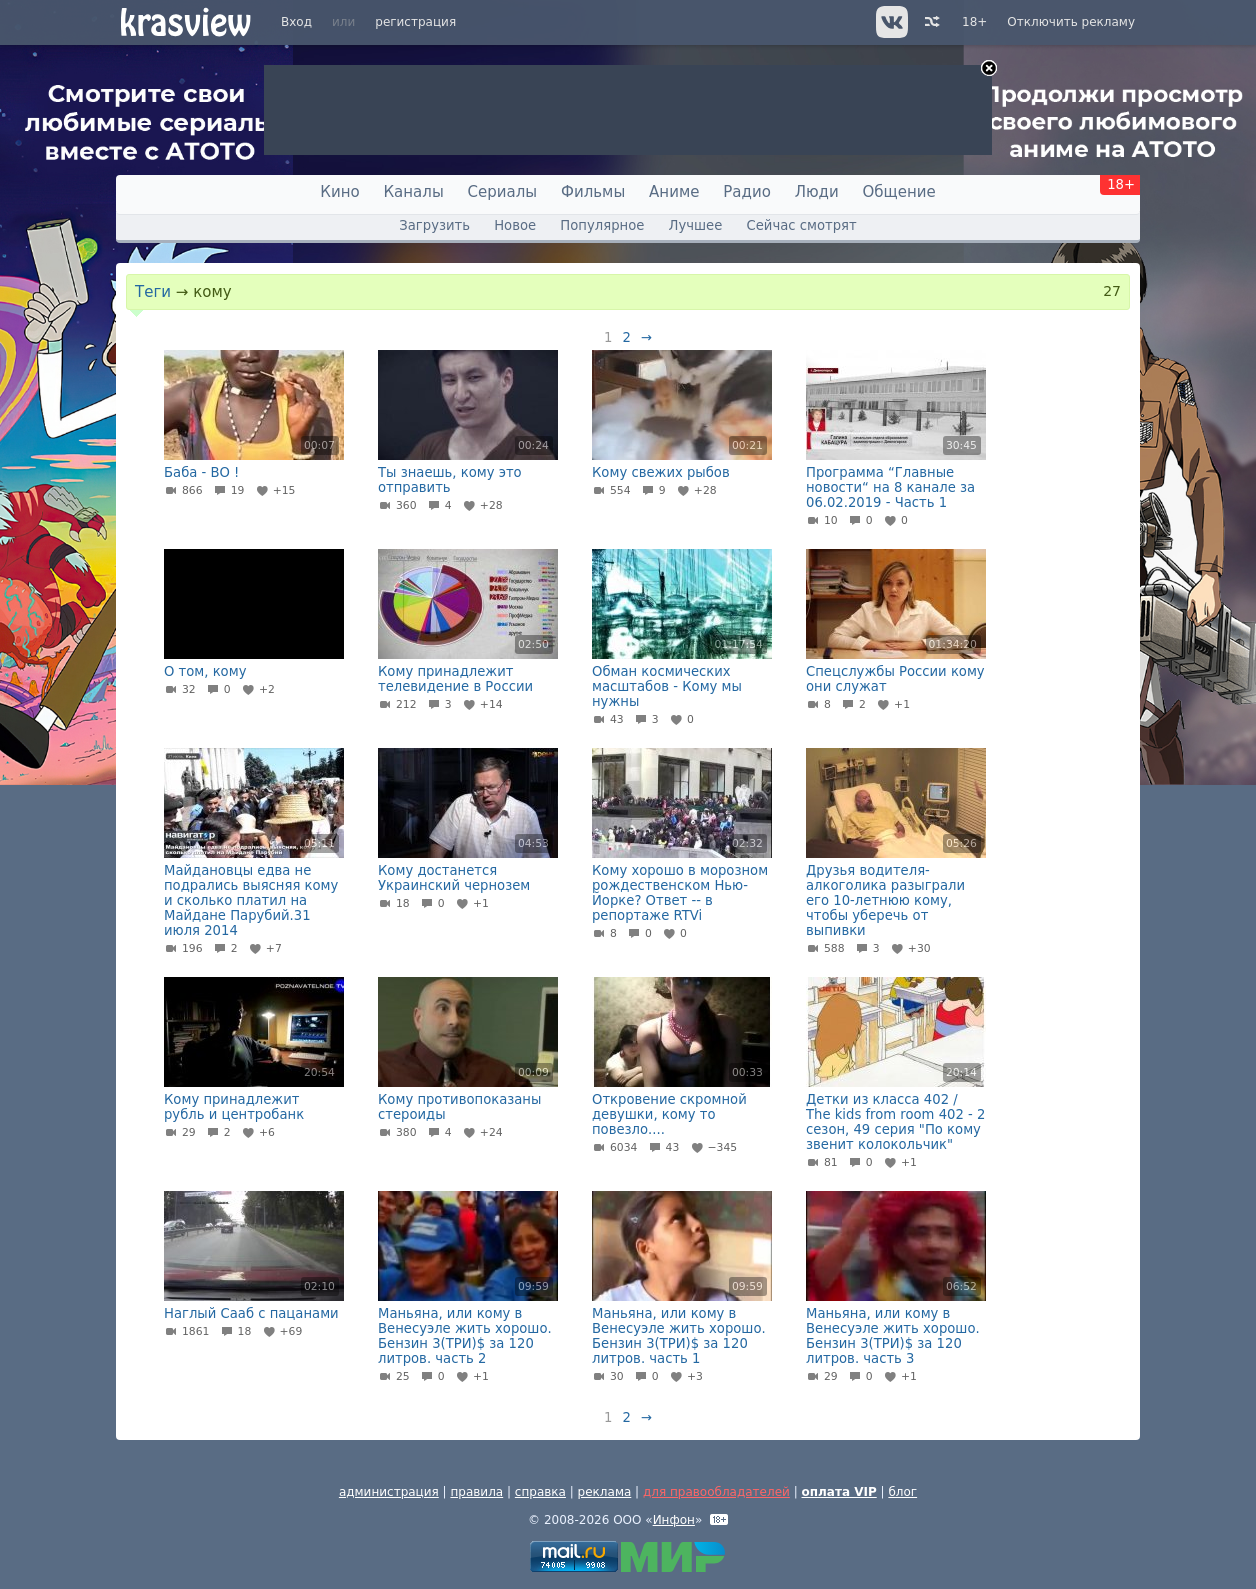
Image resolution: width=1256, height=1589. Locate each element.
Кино (339, 192)
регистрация (415, 22)
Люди (817, 192)
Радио (747, 192)
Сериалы (503, 192)
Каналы (413, 192)
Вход (296, 22)
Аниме (674, 192)
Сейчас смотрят (802, 225)
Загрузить (434, 225)
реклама (605, 1492)
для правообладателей (716, 1492)
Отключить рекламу (1071, 22)
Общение (899, 192)
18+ (974, 22)
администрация (389, 1492)
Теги (153, 292)
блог (902, 1492)
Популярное (602, 225)
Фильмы (593, 192)
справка (540, 1492)
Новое (515, 225)
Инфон (674, 1520)
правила (476, 1492)
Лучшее (696, 225)
